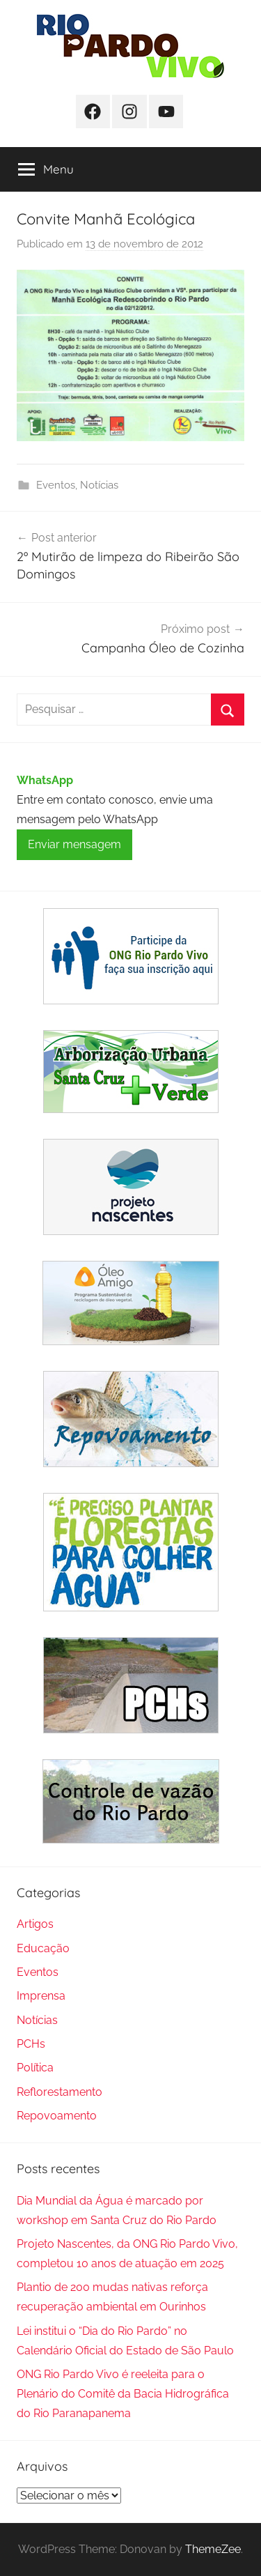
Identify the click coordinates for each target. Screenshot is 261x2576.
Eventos (55, 485)
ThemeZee (213, 2549)
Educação (43, 1948)
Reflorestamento (59, 2092)
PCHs (31, 2043)
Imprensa (41, 1995)
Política (35, 2067)
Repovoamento (57, 2115)
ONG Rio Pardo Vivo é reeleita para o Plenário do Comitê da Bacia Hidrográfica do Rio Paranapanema (123, 2394)
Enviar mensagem (74, 844)
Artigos (35, 1924)
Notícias (99, 485)
